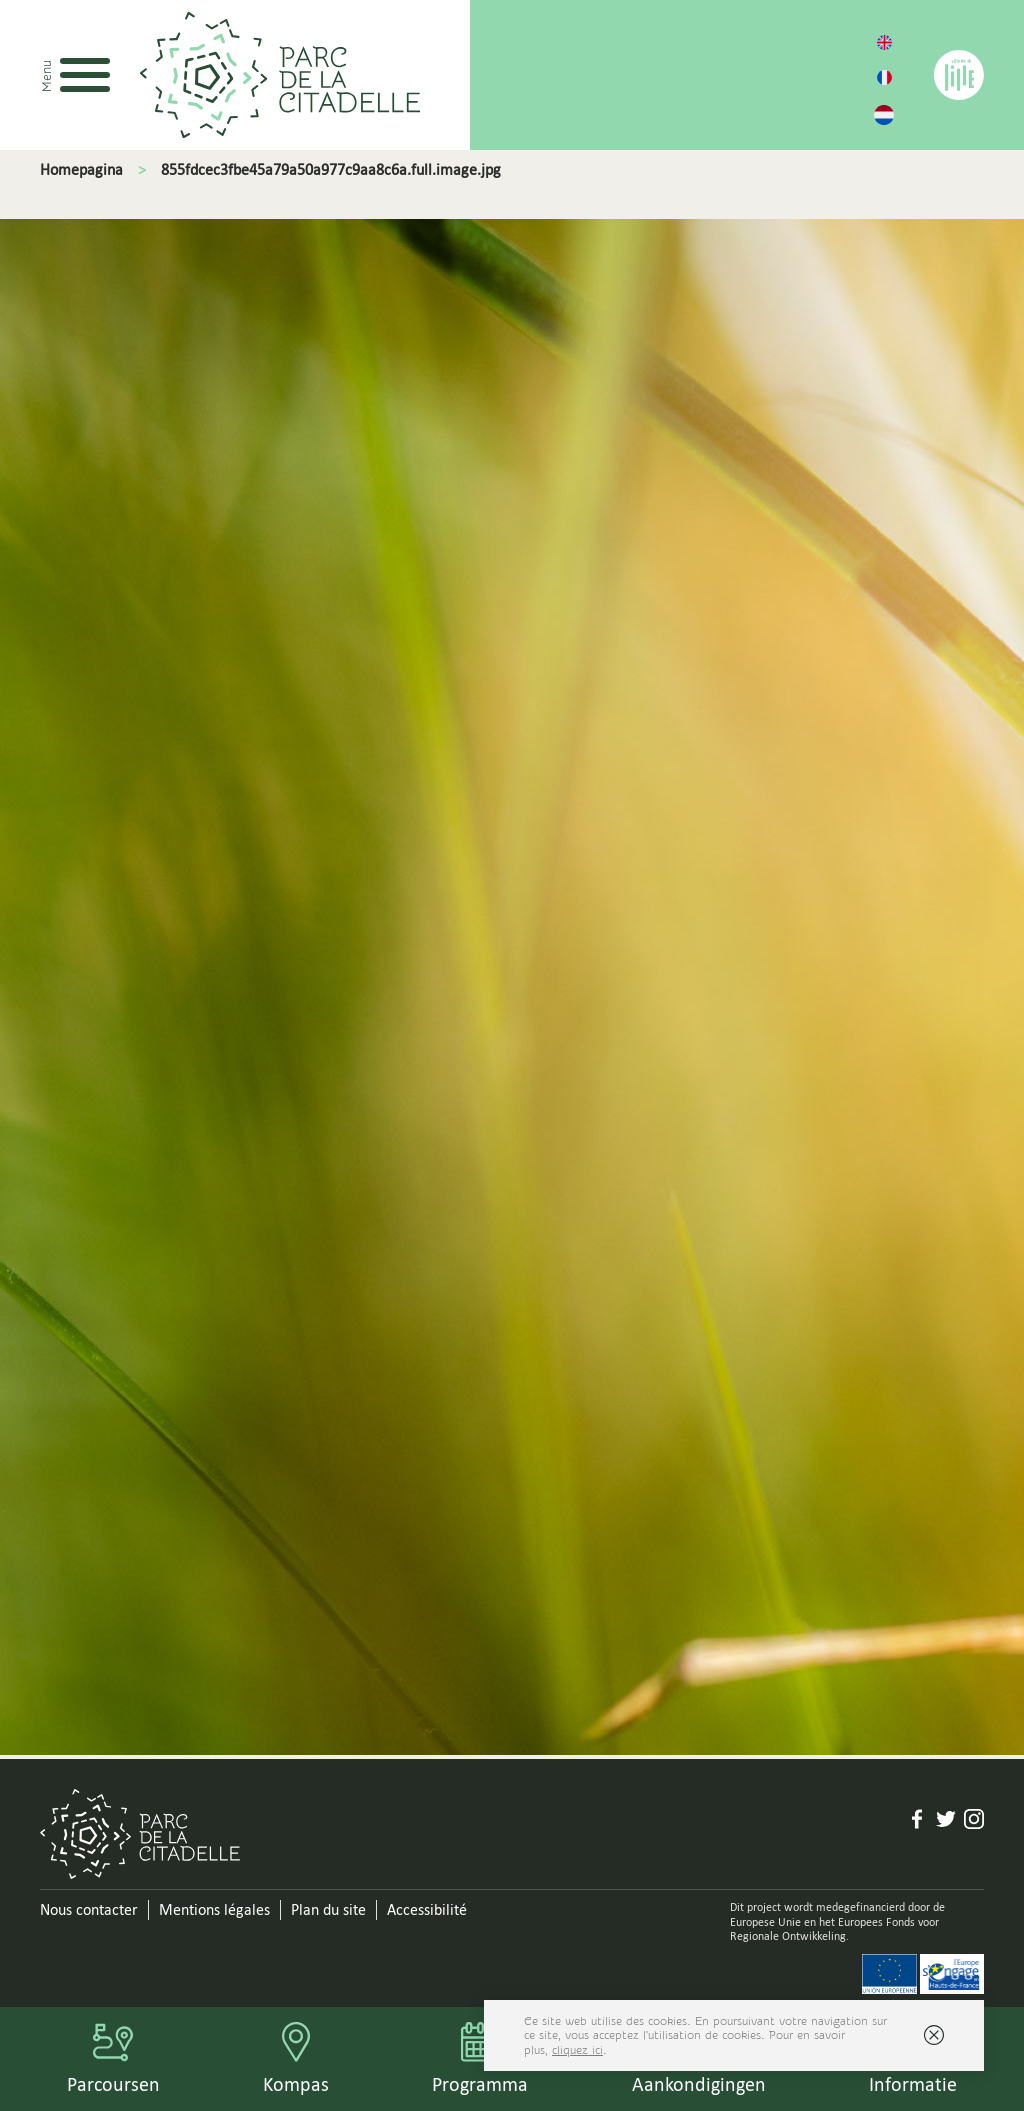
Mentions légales (214, 1909)
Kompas (296, 2084)
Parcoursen (113, 2084)
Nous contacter (89, 1909)
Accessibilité (427, 1909)
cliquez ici (577, 2050)
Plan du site (328, 1909)
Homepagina (81, 169)
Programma (480, 2084)
